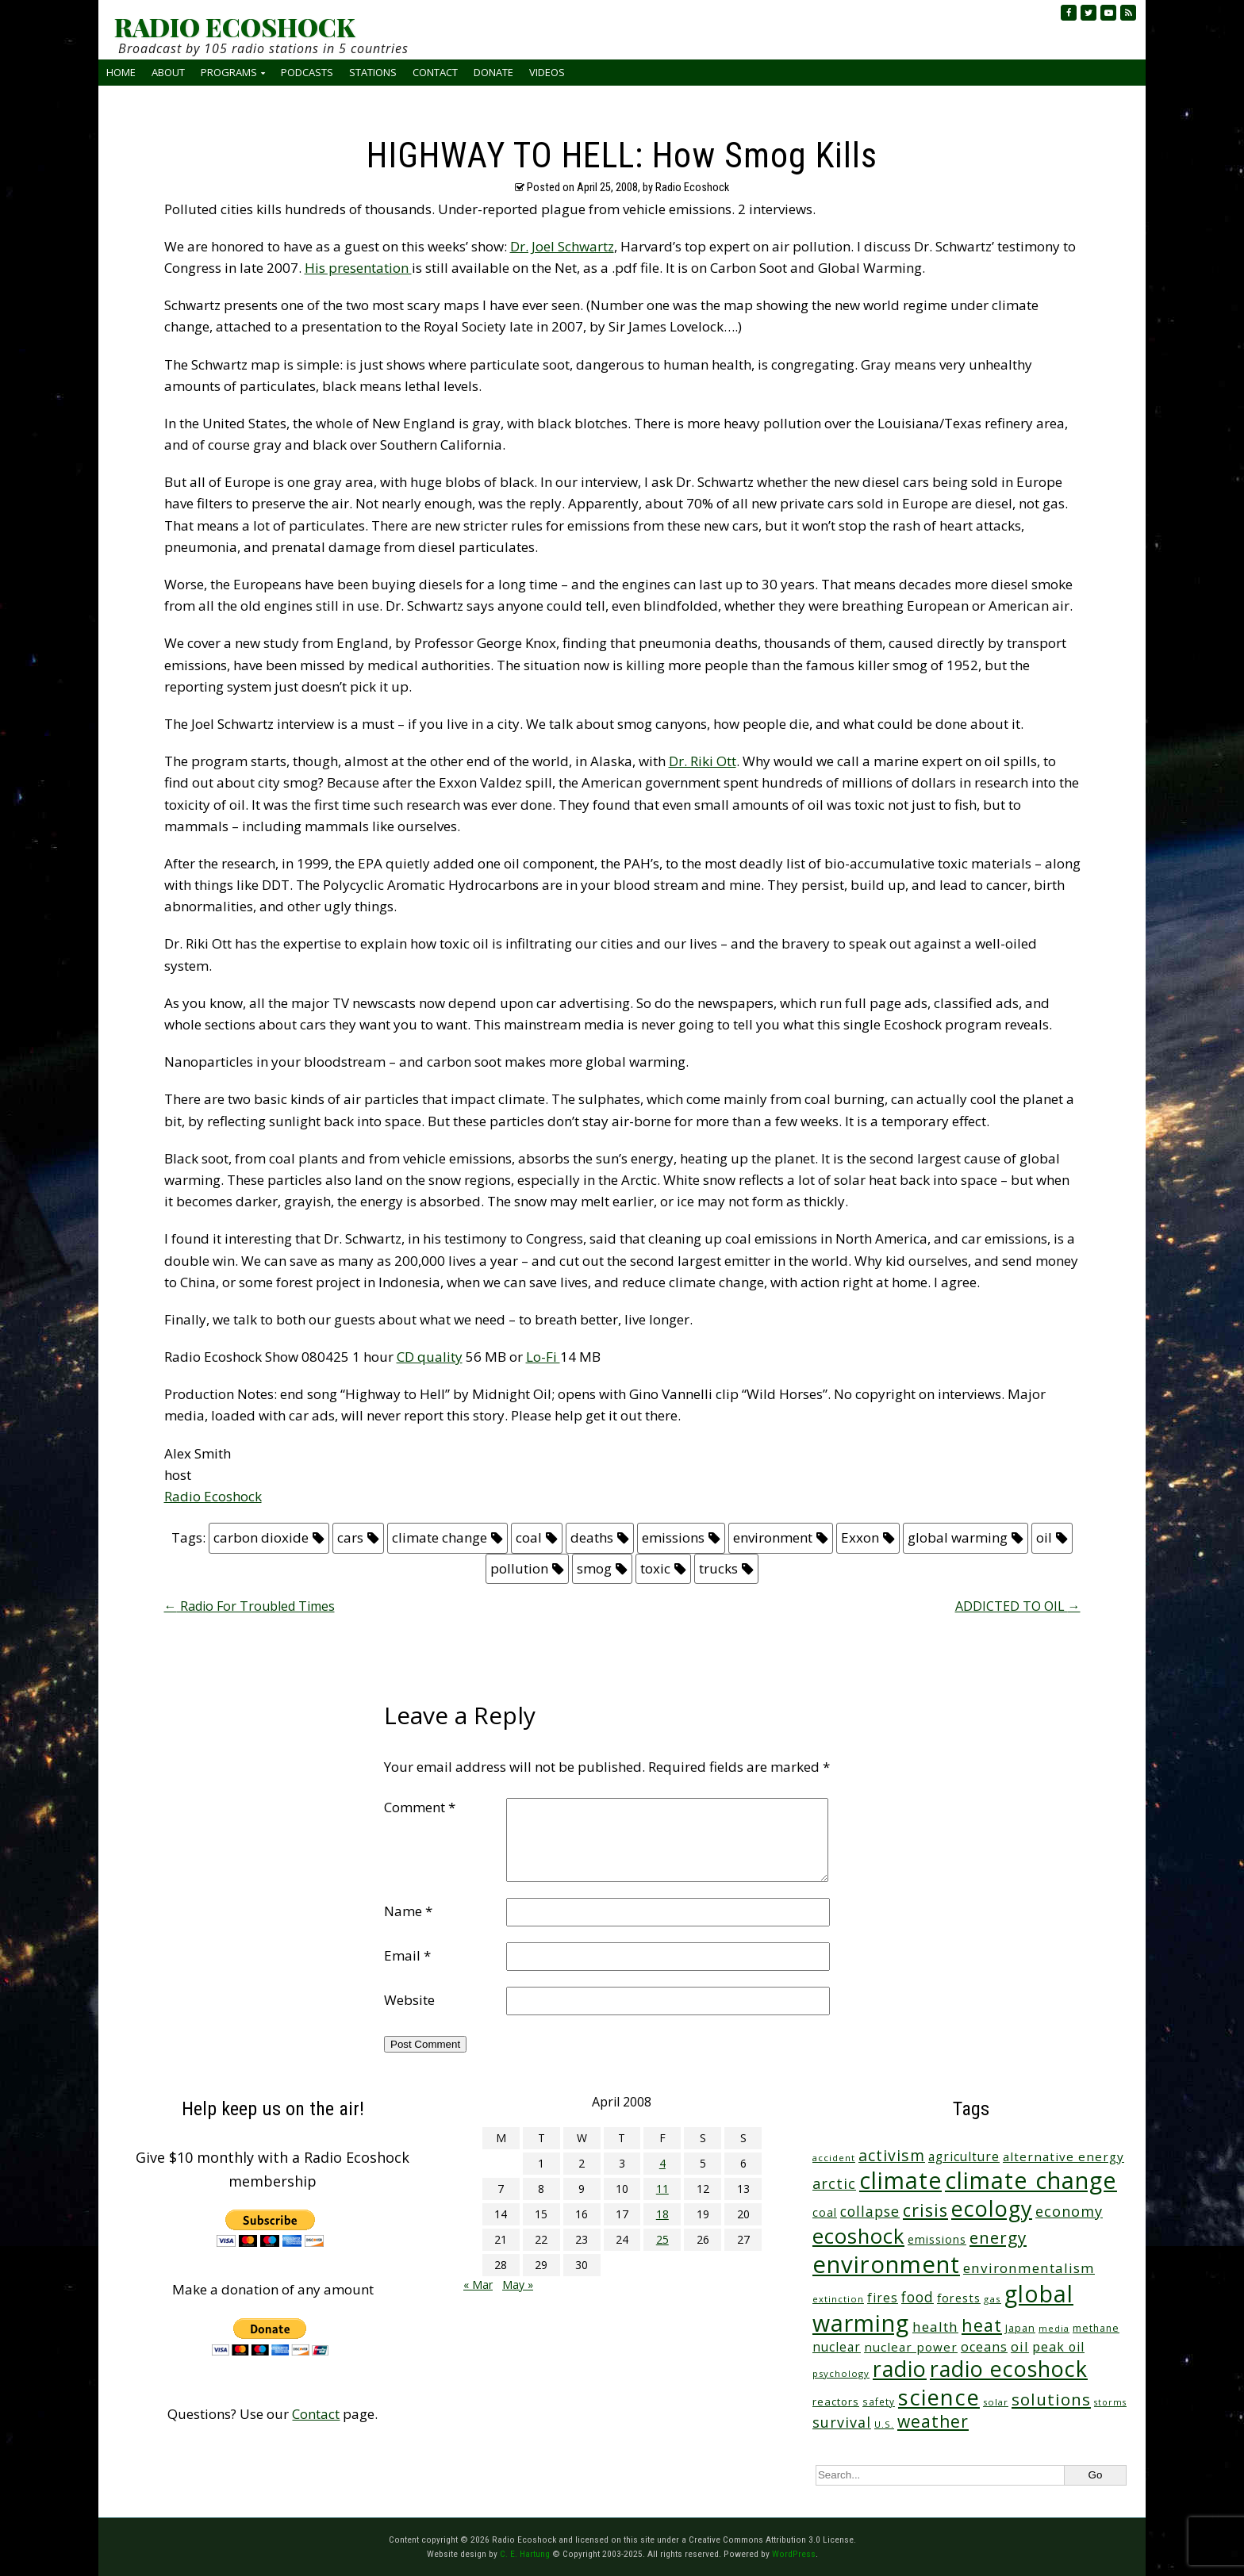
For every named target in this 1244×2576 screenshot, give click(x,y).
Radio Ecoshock (213, 1496)
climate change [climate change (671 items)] (1031, 2179)
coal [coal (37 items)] (824, 2212)
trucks (718, 1568)
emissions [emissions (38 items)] (937, 2239)
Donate (493, 72)
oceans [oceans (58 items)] (984, 2347)
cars (350, 1537)
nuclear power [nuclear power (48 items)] (911, 2347)
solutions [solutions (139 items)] (1051, 2399)
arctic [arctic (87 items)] (834, 2183)
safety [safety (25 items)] (878, 2401)
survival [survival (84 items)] (841, 2422)
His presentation (358, 268)
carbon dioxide (261, 1537)
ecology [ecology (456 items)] (991, 2208)
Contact (435, 72)
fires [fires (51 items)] (882, 2297)
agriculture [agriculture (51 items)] (964, 2156)
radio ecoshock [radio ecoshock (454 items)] (1009, 2368)
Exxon (860, 1537)
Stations (373, 72)
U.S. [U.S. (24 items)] (884, 2424)
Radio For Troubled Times (249, 1606)
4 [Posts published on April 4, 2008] (662, 2163)
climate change (439, 1537)
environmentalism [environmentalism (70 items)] (1029, 2268)
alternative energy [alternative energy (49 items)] (1063, 2156)
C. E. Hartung (525, 2553)
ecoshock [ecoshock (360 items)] (858, 2236)
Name (408, 1911)
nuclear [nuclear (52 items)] (836, 2347)
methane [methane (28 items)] (1096, 2328)
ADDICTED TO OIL (1018, 1606)
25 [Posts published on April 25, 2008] (662, 2239)
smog (594, 1568)
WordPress (794, 2553)
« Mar (478, 2284)
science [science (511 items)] (939, 2397)
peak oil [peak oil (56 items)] (1058, 2347)
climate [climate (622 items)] (900, 2180)
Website (409, 2000)
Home (121, 72)
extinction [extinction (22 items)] (838, 2299)
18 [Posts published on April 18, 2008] (662, 2213)
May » (517, 2284)
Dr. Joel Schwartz (562, 246)
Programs (229, 72)
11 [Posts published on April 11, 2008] (662, 2188)
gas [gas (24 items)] (992, 2299)
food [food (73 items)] (917, 2297)
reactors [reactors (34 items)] (835, 2401)
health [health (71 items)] (935, 2326)
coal (529, 1537)
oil (1044, 1537)
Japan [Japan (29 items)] (1020, 2328)
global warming (958, 1537)
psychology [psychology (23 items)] (841, 2373)
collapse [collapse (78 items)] (870, 2211)
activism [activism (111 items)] (891, 2155)
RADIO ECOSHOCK (234, 27)
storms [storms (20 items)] (1110, 2402)
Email (407, 1955)
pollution (519, 1568)
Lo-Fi (543, 1356)
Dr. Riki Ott (702, 761)
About (168, 72)
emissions (673, 1537)
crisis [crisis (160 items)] (925, 2209)
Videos (547, 72)
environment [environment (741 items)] (886, 2264)
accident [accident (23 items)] (833, 2158)
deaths (591, 1537)
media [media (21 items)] (1054, 2328)
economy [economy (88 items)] (1069, 2211)
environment (772, 1537)
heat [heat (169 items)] (982, 2324)
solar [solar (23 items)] (995, 2402)
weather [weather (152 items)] (933, 2421)
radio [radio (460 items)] (900, 2368)
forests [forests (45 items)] (959, 2298)
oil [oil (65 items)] (1020, 2346)
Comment (419, 1807)
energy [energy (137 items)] (998, 2237)
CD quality (430, 1356)
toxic (655, 1568)
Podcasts (307, 72)
